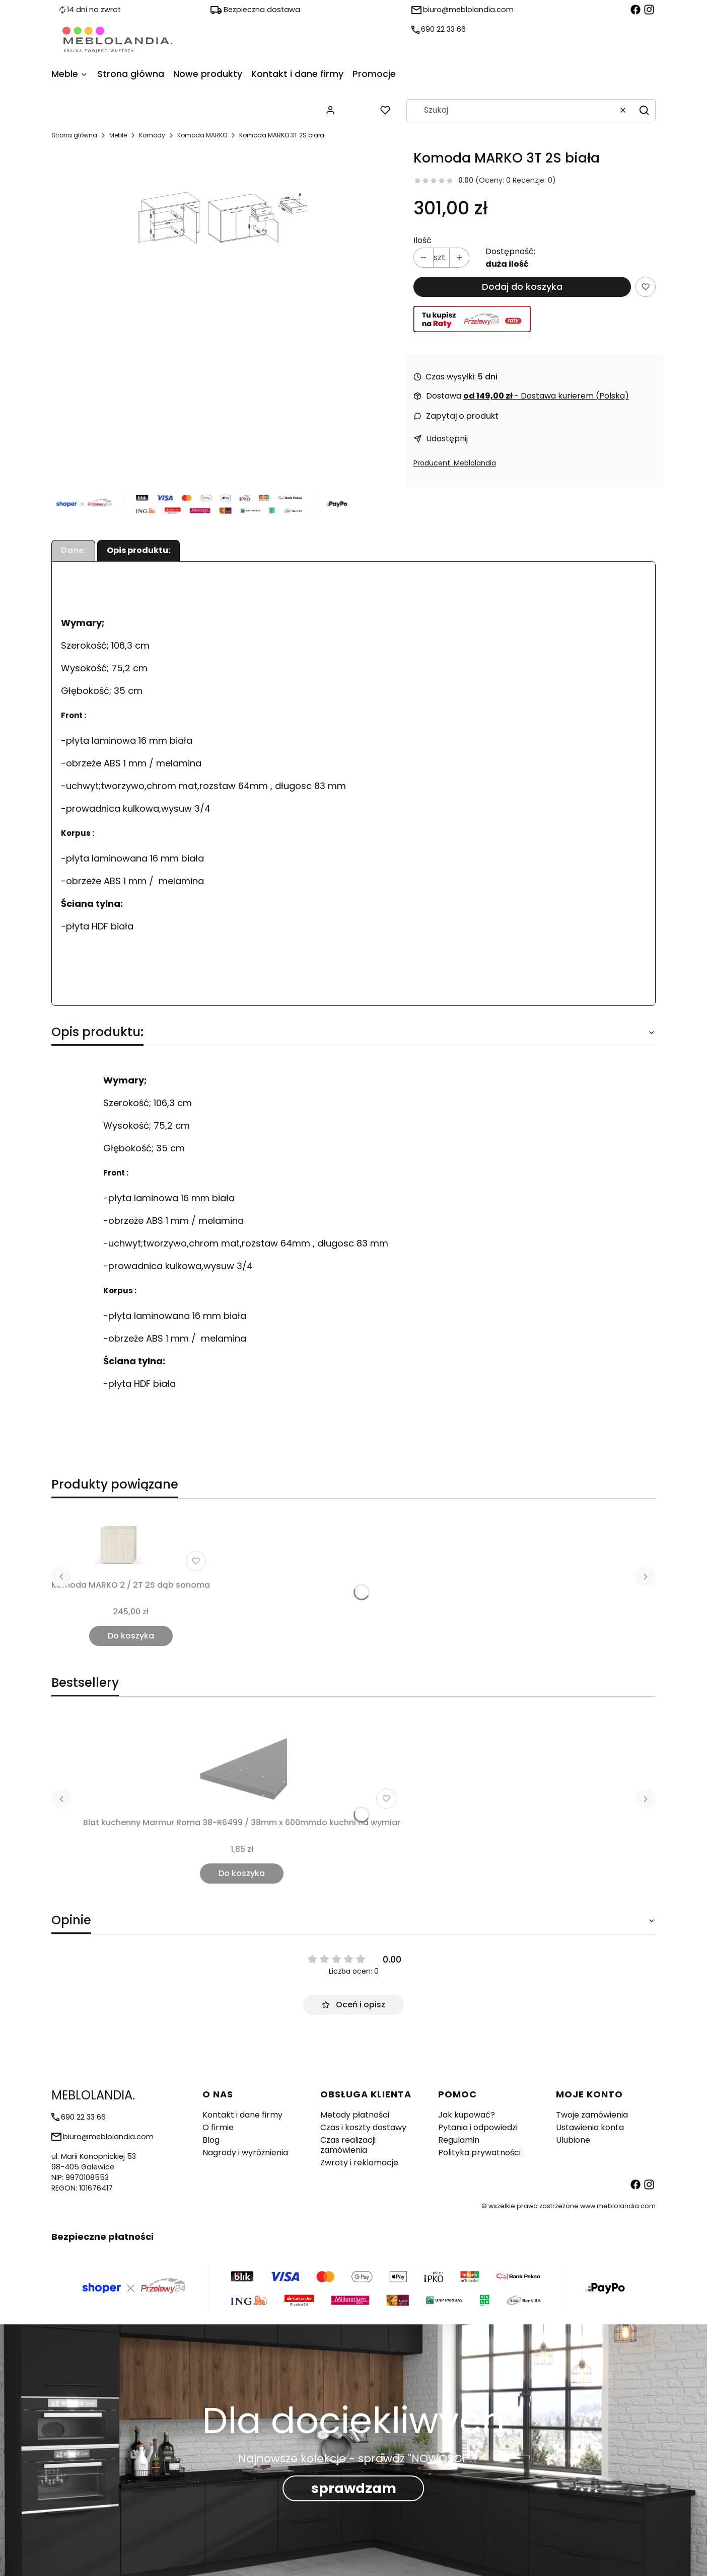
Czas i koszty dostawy (363, 2127)
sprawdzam (353, 2488)
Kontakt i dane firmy (242, 2115)
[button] (644, 110)
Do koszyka (131, 1636)
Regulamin (458, 2140)
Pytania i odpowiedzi (478, 2127)
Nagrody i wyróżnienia (245, 2152)
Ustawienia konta (590, 2127)
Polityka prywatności (479, 2152)
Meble (118, 135)
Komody (152, 135)
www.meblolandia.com (618, 2206)
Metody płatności (354, 2115)
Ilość (422, 241)
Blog (211, 2140)
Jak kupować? (466, 2115)
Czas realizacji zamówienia (348, 2145)
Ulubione (573, 2140)
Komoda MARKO (202, 135)
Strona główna (74, 135)
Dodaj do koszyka (522, 286)
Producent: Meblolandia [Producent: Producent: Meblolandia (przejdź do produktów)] (454, 463)
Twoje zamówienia (592, 2115)
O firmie (218, 2127)
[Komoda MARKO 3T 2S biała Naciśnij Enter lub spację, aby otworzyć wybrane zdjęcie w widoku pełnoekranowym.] (224, 214)
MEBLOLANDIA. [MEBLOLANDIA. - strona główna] (93, 2095)
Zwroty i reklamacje (359, 2162)
